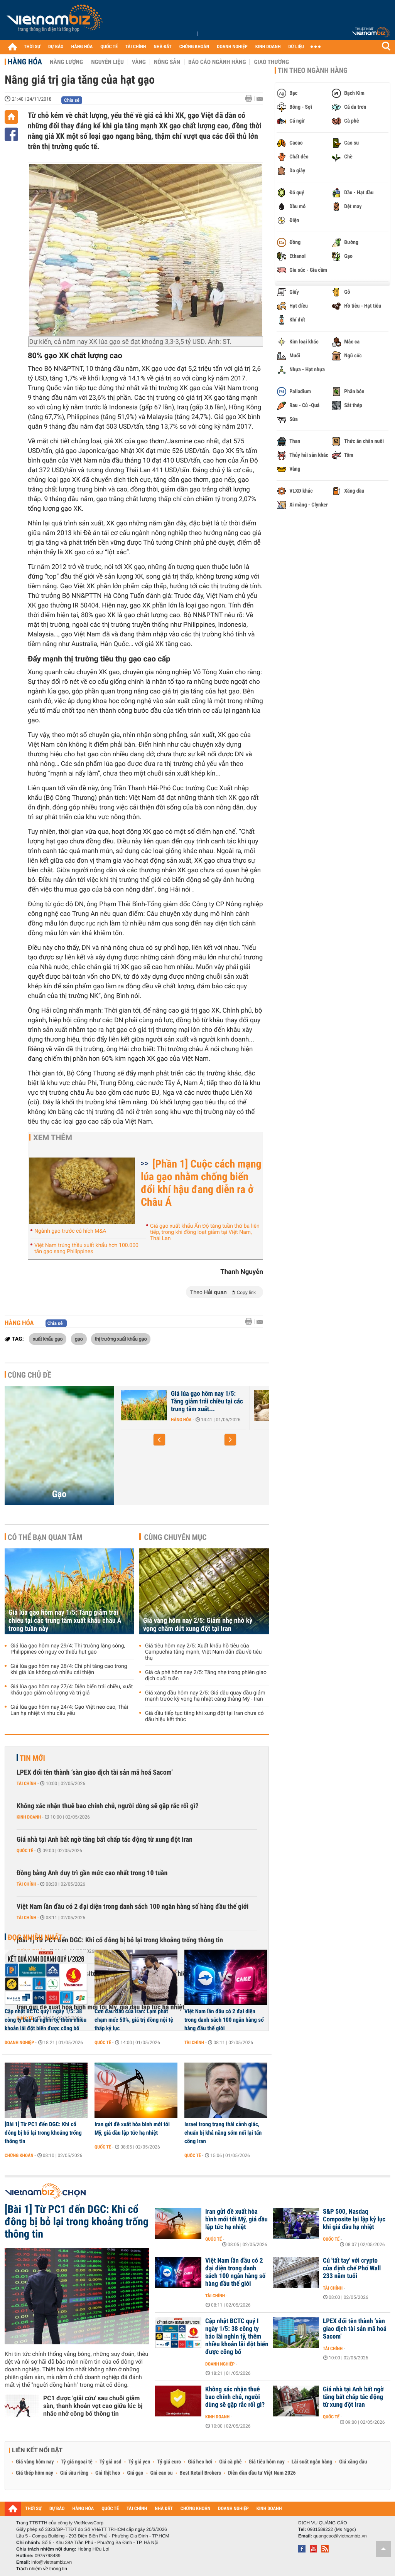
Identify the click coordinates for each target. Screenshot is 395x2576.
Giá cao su (161, 2473)
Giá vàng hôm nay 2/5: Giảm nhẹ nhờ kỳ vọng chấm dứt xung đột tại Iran (197, 1625)
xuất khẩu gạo (47, 1338)
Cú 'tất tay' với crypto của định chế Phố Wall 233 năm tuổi (352, 2268)
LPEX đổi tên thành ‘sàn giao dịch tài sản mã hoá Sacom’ (95, 1772)
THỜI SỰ (32, 47)
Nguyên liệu (107, 62)
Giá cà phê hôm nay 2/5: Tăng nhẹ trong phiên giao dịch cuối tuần (206, 1675)
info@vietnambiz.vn (51, 2562)
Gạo (59, 1494)
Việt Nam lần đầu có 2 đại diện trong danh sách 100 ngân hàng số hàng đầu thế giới (132, 1907)
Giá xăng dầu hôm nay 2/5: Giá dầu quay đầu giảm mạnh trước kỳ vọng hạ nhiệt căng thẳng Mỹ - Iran (205, 1696)
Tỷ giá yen (139, 2462)
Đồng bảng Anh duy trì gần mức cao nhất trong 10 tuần (92, 1873)
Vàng (139, 62)
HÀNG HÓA (82, 47)
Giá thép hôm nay (34, 2473)
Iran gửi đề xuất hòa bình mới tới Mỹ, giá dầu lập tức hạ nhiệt (132, 2128)
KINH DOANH (268, 47)
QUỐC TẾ (109, 47)
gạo (79, 1338)
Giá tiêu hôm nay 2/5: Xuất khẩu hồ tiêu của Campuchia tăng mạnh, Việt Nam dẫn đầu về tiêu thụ (203, 1652)
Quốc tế (25, 1850)
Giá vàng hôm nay (35, 2462)
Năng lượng (66, 62)
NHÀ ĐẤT (162, 47)
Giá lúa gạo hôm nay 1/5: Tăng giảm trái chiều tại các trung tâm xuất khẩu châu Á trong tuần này (65, 1621)
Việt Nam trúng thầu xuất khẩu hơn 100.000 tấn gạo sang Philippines (86, 1248)
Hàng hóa (25, 61)
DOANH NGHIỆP (232, 47)
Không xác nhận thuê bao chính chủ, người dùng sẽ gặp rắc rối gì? (108, 1806)
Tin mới (32, 1758)
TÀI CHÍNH (135, 47)
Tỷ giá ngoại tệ (77, 2462)
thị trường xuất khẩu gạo (121, 1338)
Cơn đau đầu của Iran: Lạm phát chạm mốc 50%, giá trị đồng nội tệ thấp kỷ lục (134, 2020)
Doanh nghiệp (19, 2042)
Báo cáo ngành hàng (217, 62)
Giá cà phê (230, 2462)
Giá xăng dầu (353, 2462)
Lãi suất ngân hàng (312, 2462)
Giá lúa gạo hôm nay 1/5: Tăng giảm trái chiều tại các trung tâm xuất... (207, 1401)
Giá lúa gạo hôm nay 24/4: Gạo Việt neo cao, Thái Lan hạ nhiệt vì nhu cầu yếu (69, 1710)
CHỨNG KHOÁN (194, 47)
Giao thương (271, 62)
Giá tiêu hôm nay (267, 2462)
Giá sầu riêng (74, 2473)
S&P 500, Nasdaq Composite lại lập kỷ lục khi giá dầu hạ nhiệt (354, 2219)
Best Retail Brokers (200, 2473)
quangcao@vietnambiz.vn (339, 2536)
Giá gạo (135, 2473)
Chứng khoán (19, 2155)
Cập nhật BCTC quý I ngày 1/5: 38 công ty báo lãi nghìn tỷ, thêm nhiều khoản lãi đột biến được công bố (45, 2020)
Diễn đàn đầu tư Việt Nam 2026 (261, 2473)
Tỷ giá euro (169, 2462)
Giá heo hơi (200, 2462)
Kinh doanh (29, 1817)
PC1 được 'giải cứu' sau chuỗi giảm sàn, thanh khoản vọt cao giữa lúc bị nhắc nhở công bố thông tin (92, 2405)
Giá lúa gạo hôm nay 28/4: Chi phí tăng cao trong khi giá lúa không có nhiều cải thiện (68, 1669)
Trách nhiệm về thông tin (41, 2568)
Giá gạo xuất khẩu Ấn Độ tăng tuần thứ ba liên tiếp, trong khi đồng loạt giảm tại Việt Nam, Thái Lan (205, 1232)
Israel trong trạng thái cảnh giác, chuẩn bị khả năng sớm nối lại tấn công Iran (223, 2133)
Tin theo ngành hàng (313, 70)
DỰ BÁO (56, 47)
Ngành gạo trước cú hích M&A (70, 1231)
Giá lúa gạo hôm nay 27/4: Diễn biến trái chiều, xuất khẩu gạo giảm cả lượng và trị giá (71, 1690)
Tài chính (26, 1783)
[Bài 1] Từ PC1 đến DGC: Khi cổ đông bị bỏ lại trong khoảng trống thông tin (120, 1940)
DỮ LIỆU (296, 47)
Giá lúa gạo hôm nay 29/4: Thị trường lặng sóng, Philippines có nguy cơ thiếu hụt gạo (67, 1649)
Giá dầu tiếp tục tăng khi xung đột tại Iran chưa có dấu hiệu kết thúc (204, 1716)
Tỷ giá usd (111, 2462)
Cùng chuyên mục (175, 1537)
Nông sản (167, 62)
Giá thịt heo (107, 2473)
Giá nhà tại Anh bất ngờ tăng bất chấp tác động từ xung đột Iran (104, 1840)
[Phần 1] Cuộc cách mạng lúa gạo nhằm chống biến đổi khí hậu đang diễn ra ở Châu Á (201, 1183)
